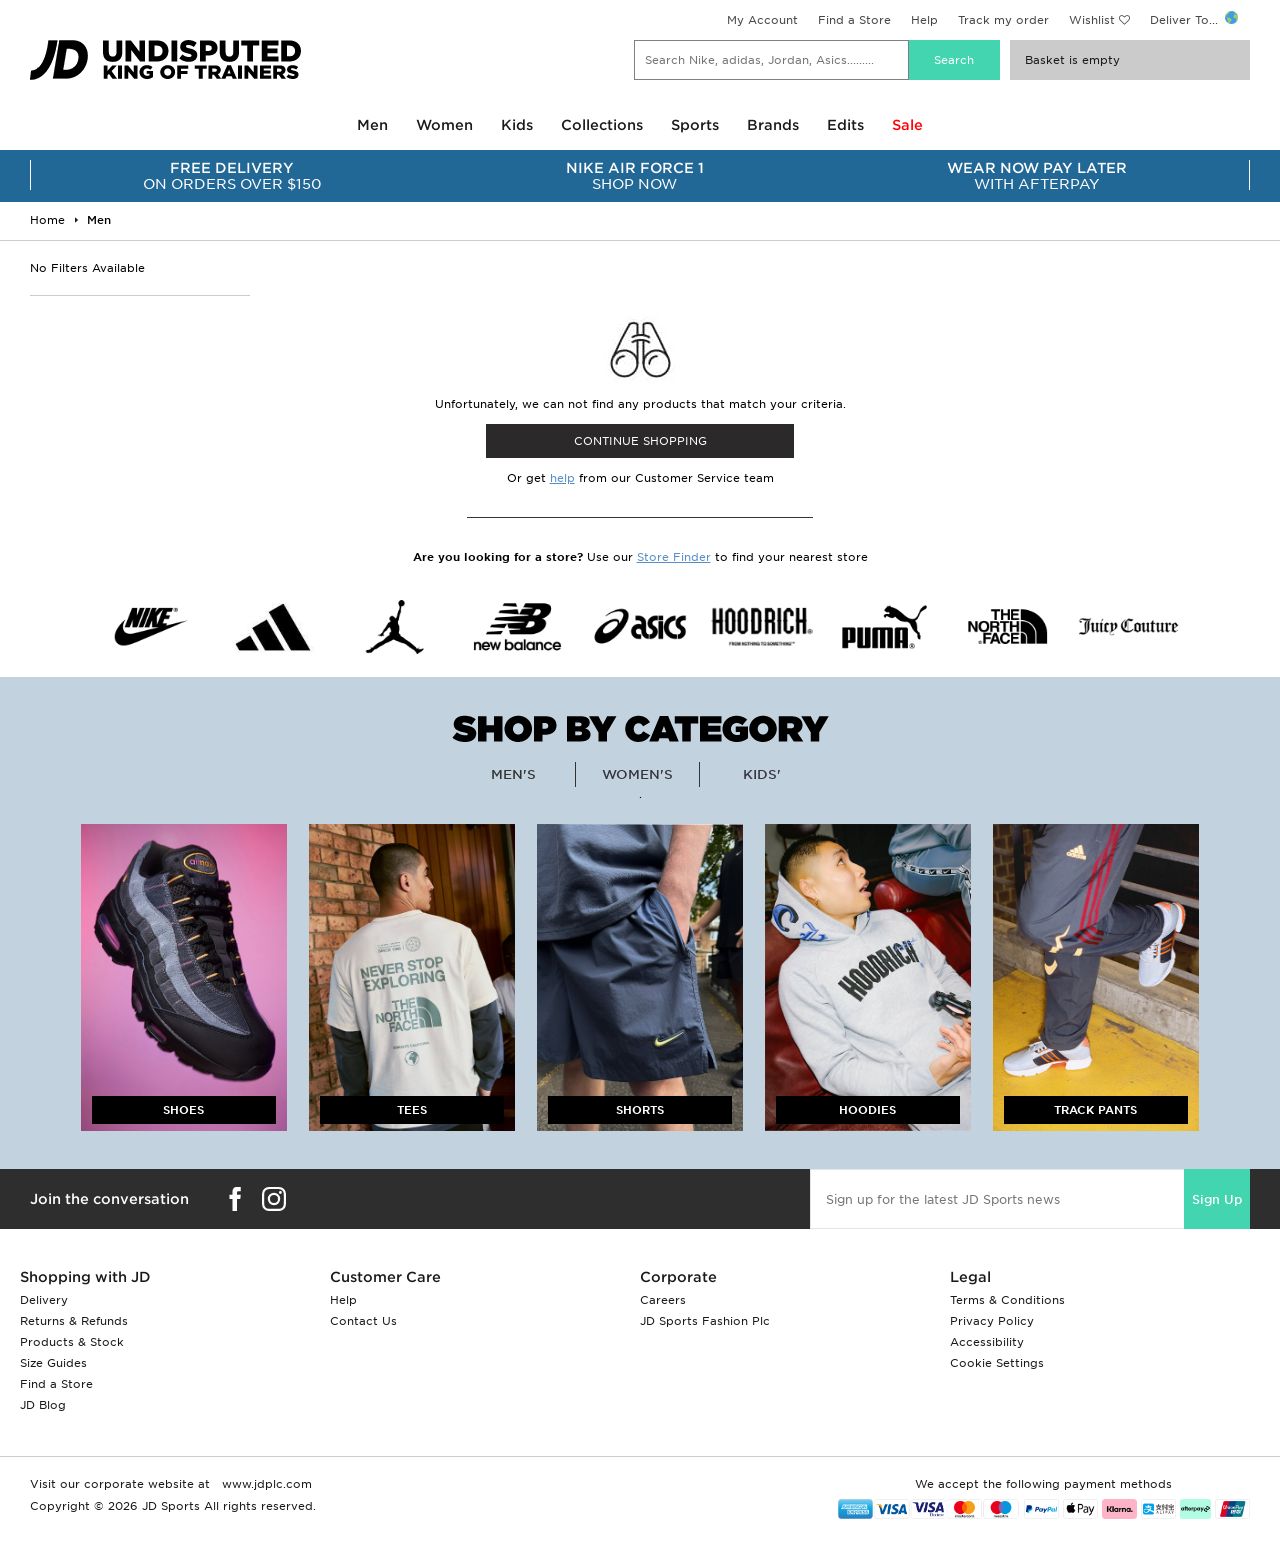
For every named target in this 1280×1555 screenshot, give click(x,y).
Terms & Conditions (1007, 1300)
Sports (695, 125)
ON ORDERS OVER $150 (232, 176)
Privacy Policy (992, 1321)
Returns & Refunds (74, 1321)
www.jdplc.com (265, 1484)
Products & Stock (72, 1342)
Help (924, 20)
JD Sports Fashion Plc (705, 1321)
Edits (845, 125)
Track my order (1003, 20)
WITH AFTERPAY (1037, 176)
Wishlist (1092, 20)
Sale (907, 125)
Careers (663, 1300)
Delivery (44, 1300)
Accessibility (987, 1342)
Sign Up (1217, 1199)
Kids (517, 125)
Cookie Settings (997, 1363)
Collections (602, 125)
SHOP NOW (635, 176)
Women (444, 125)
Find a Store (854, 20)
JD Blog (43, 1405)
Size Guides (53, 1363)
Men (372, 125)
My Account (762, 20)
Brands (773, 125)
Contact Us (363, 1321)
